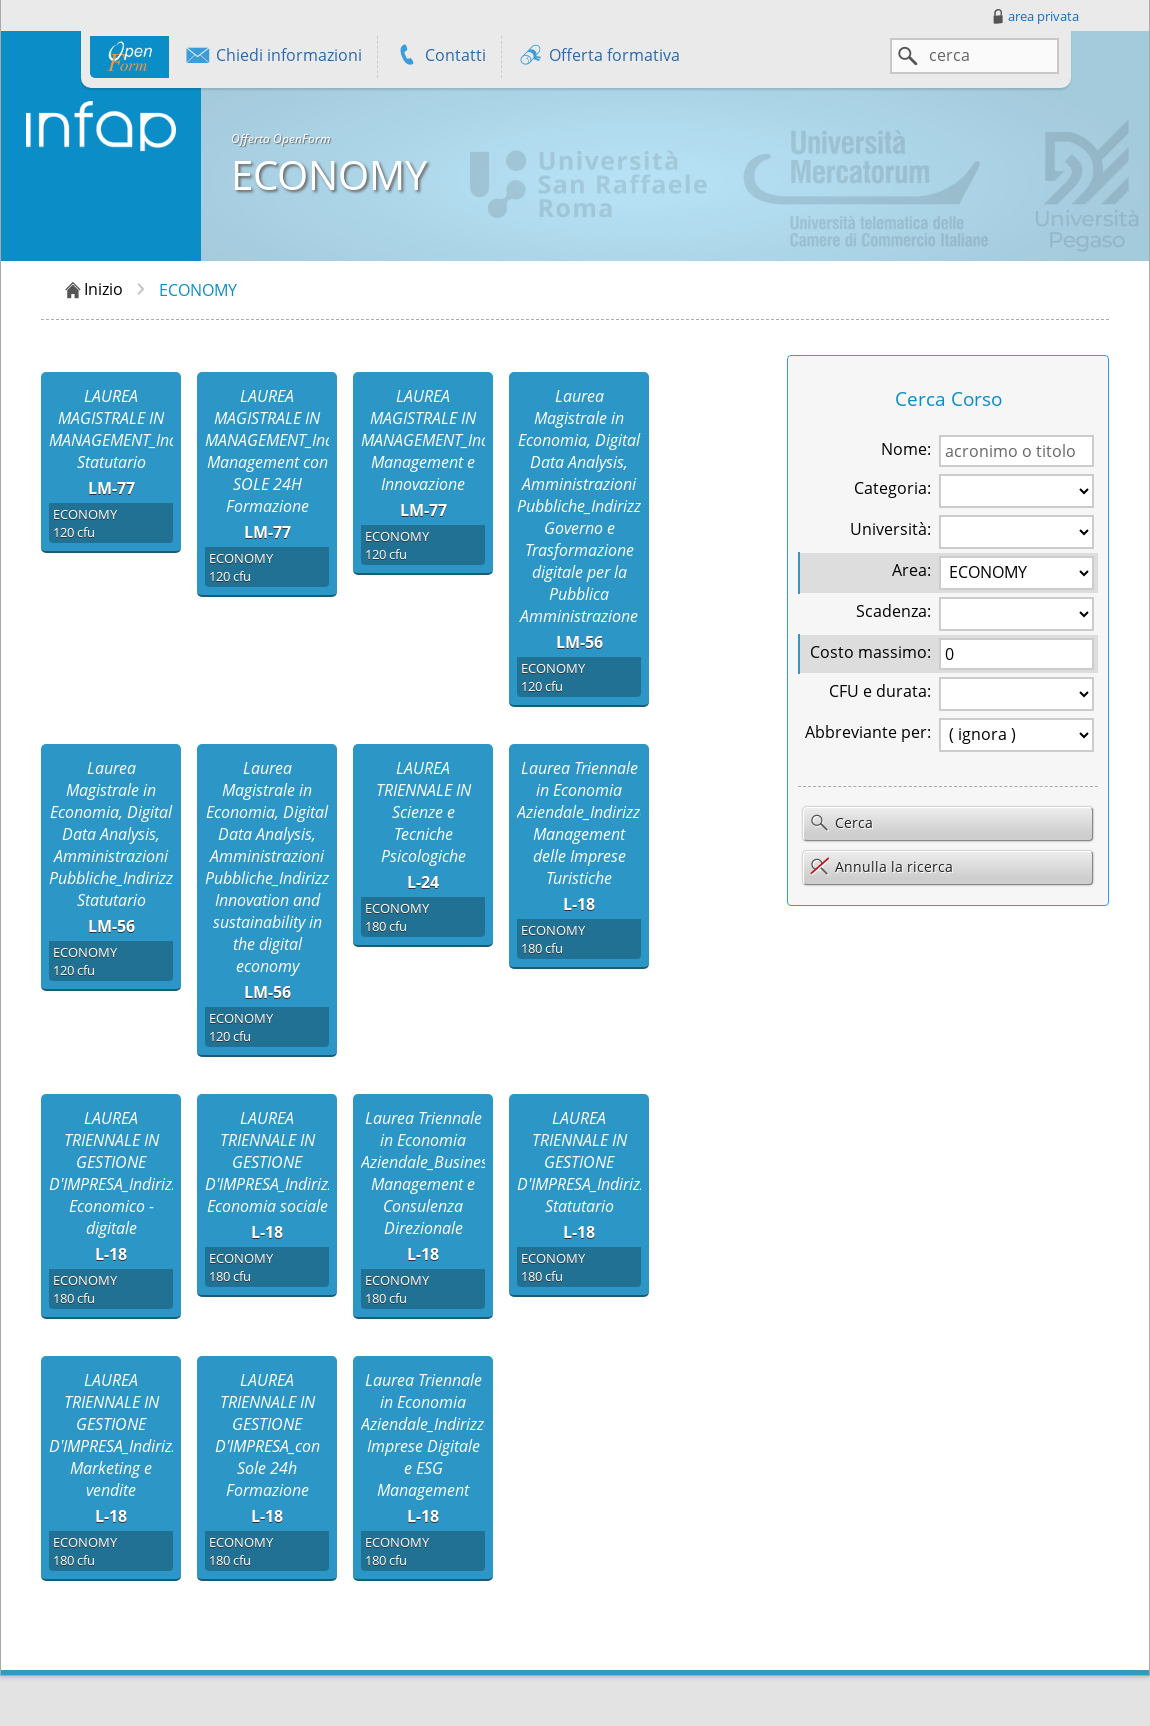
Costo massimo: (870, 652)
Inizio (92, 290)
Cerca (841, 824)
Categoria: (892, 488)
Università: (890, 529)
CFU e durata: (880, 691)
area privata (1034, 16)
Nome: (906, 449)
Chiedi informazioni (273, 57)
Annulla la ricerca (881, 866)
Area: (911, 570)
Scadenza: (893, 611)
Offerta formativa (598, 57)
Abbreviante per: (868, 732)
